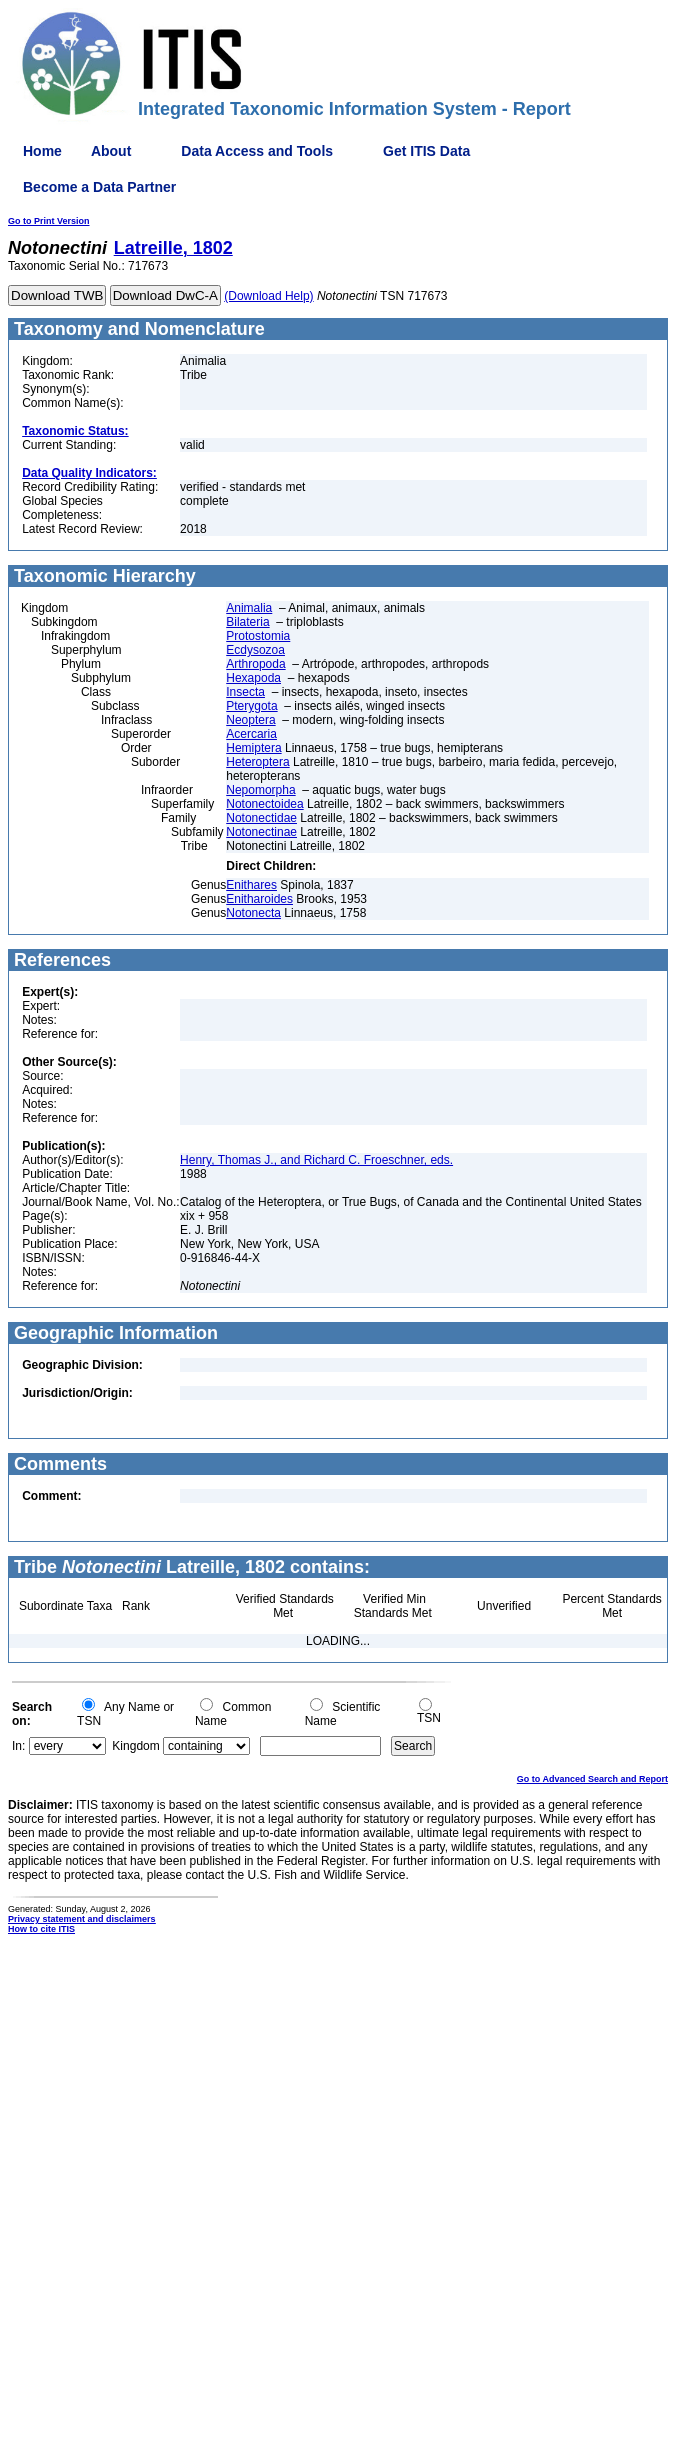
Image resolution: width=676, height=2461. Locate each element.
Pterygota (251, 706)
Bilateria (247, 622)
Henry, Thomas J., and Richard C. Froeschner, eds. (316, 1160)
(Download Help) (268, 296)
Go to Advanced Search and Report (592, 1779)
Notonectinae (261, 832)
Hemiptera (253, 748)
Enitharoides (259, 899)
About (111, 151)
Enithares (251, 885)
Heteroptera (257, 762)
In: (18, 1746)
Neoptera (250, 720)
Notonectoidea (264, 804)
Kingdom (135, 1746)
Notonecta (253, 913)
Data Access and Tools (257, 151)
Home (42, 151)
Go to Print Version (49, 221)
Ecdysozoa (255, 650)
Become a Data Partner (99, 187)
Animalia (249, 608)
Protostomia (258, 636)
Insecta (245, 692)
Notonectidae (261, 818)
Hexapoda (253, 678)
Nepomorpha (260, 790)
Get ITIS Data (426, 151)
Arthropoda (255, 664)
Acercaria (251, 734)
